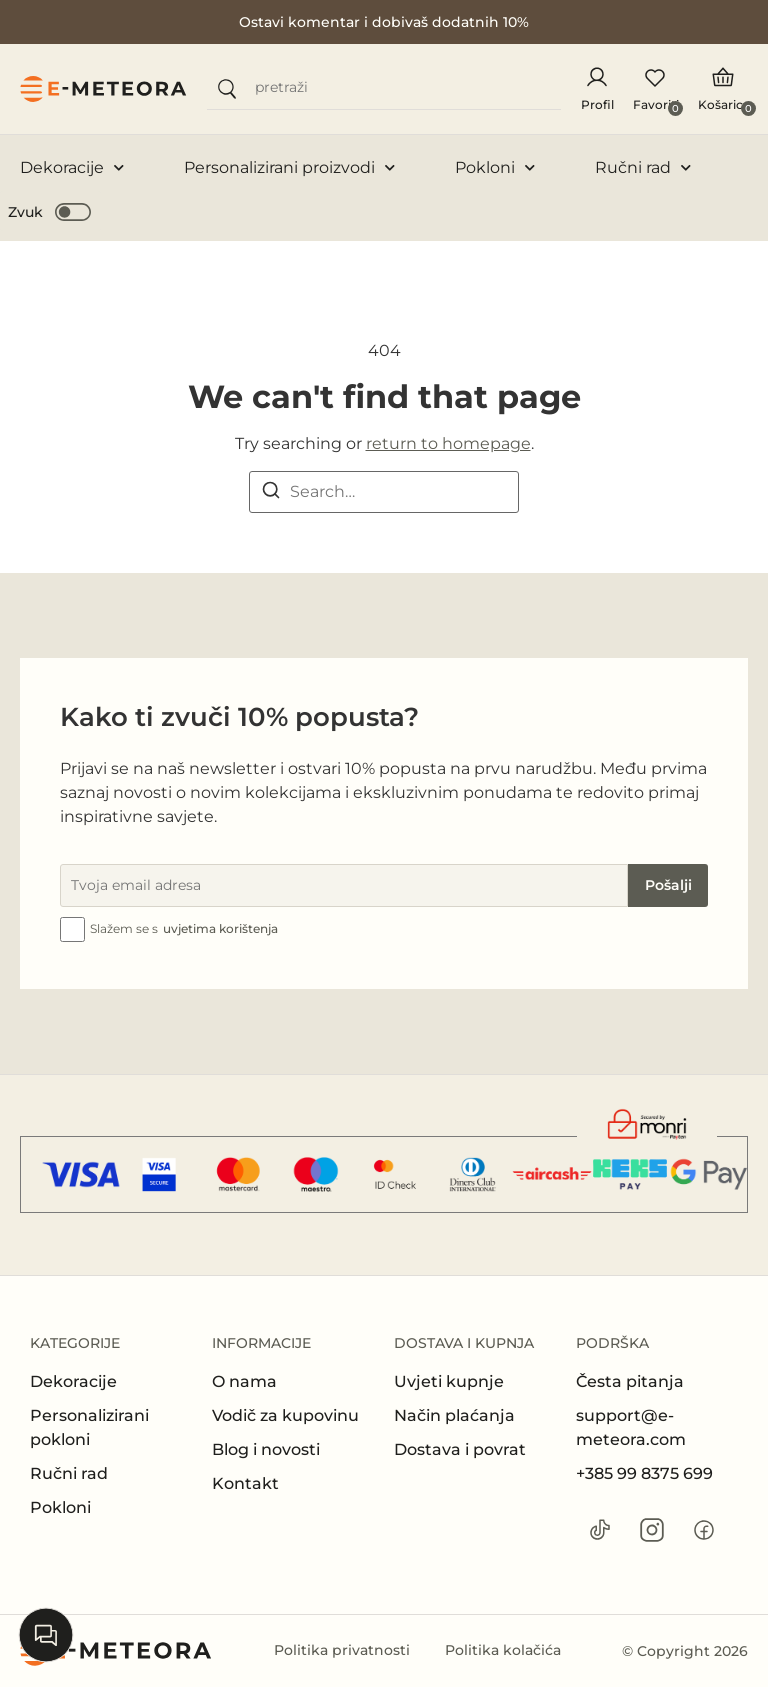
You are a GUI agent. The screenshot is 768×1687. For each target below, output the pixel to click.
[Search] (271, 493)
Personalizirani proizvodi (289, 167)
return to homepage (448, 443)
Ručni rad (643, 167)
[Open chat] (46, 1635)
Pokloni (495, 167)
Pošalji (668, 885)
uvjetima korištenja (220, 928)
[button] (50, 211)
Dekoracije (72, 167)
